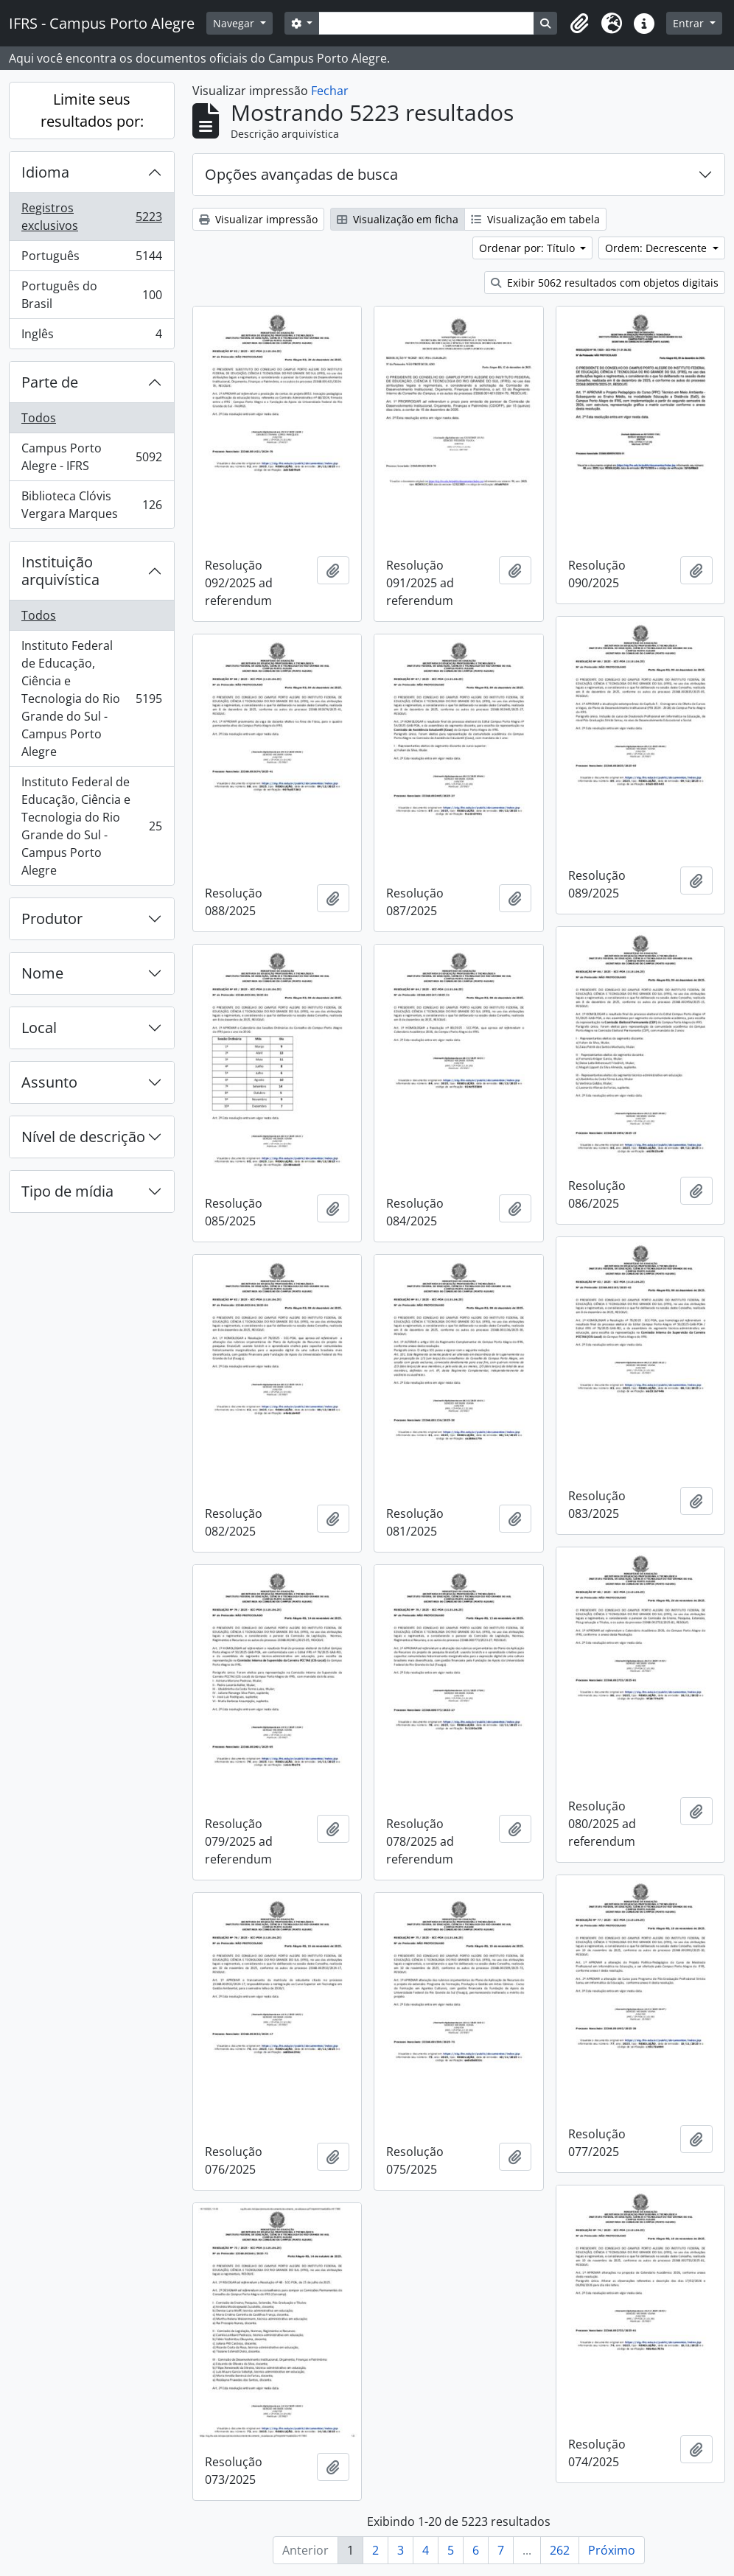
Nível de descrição (83, 1137)
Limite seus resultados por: (92, 110)
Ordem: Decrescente (657, 248)
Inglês (91, 337)
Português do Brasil (91, 295)
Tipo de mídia (67, 1191)
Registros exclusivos (91, 217)
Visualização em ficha (397, 219)
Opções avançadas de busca (301, 174)
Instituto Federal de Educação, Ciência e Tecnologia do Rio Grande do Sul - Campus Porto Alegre (91, 698)
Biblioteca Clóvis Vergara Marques (91, 505)
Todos (38, 418)
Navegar (235, 23)
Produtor (52, 918)
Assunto (49, 1082)
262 (560, 2550)
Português (91, 259)
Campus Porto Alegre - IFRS (91, 457)
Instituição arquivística (60, 570)
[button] (579, 23)
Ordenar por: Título (528, 248)
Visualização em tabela (535, 219)
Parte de (49, 382)
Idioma (45, 172)
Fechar (330, 91)
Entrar (690, 23)
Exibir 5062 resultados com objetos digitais (605, 283)
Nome (42, 973)
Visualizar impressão (258, 219)
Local (39, 1027)
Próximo (611, 2550)
